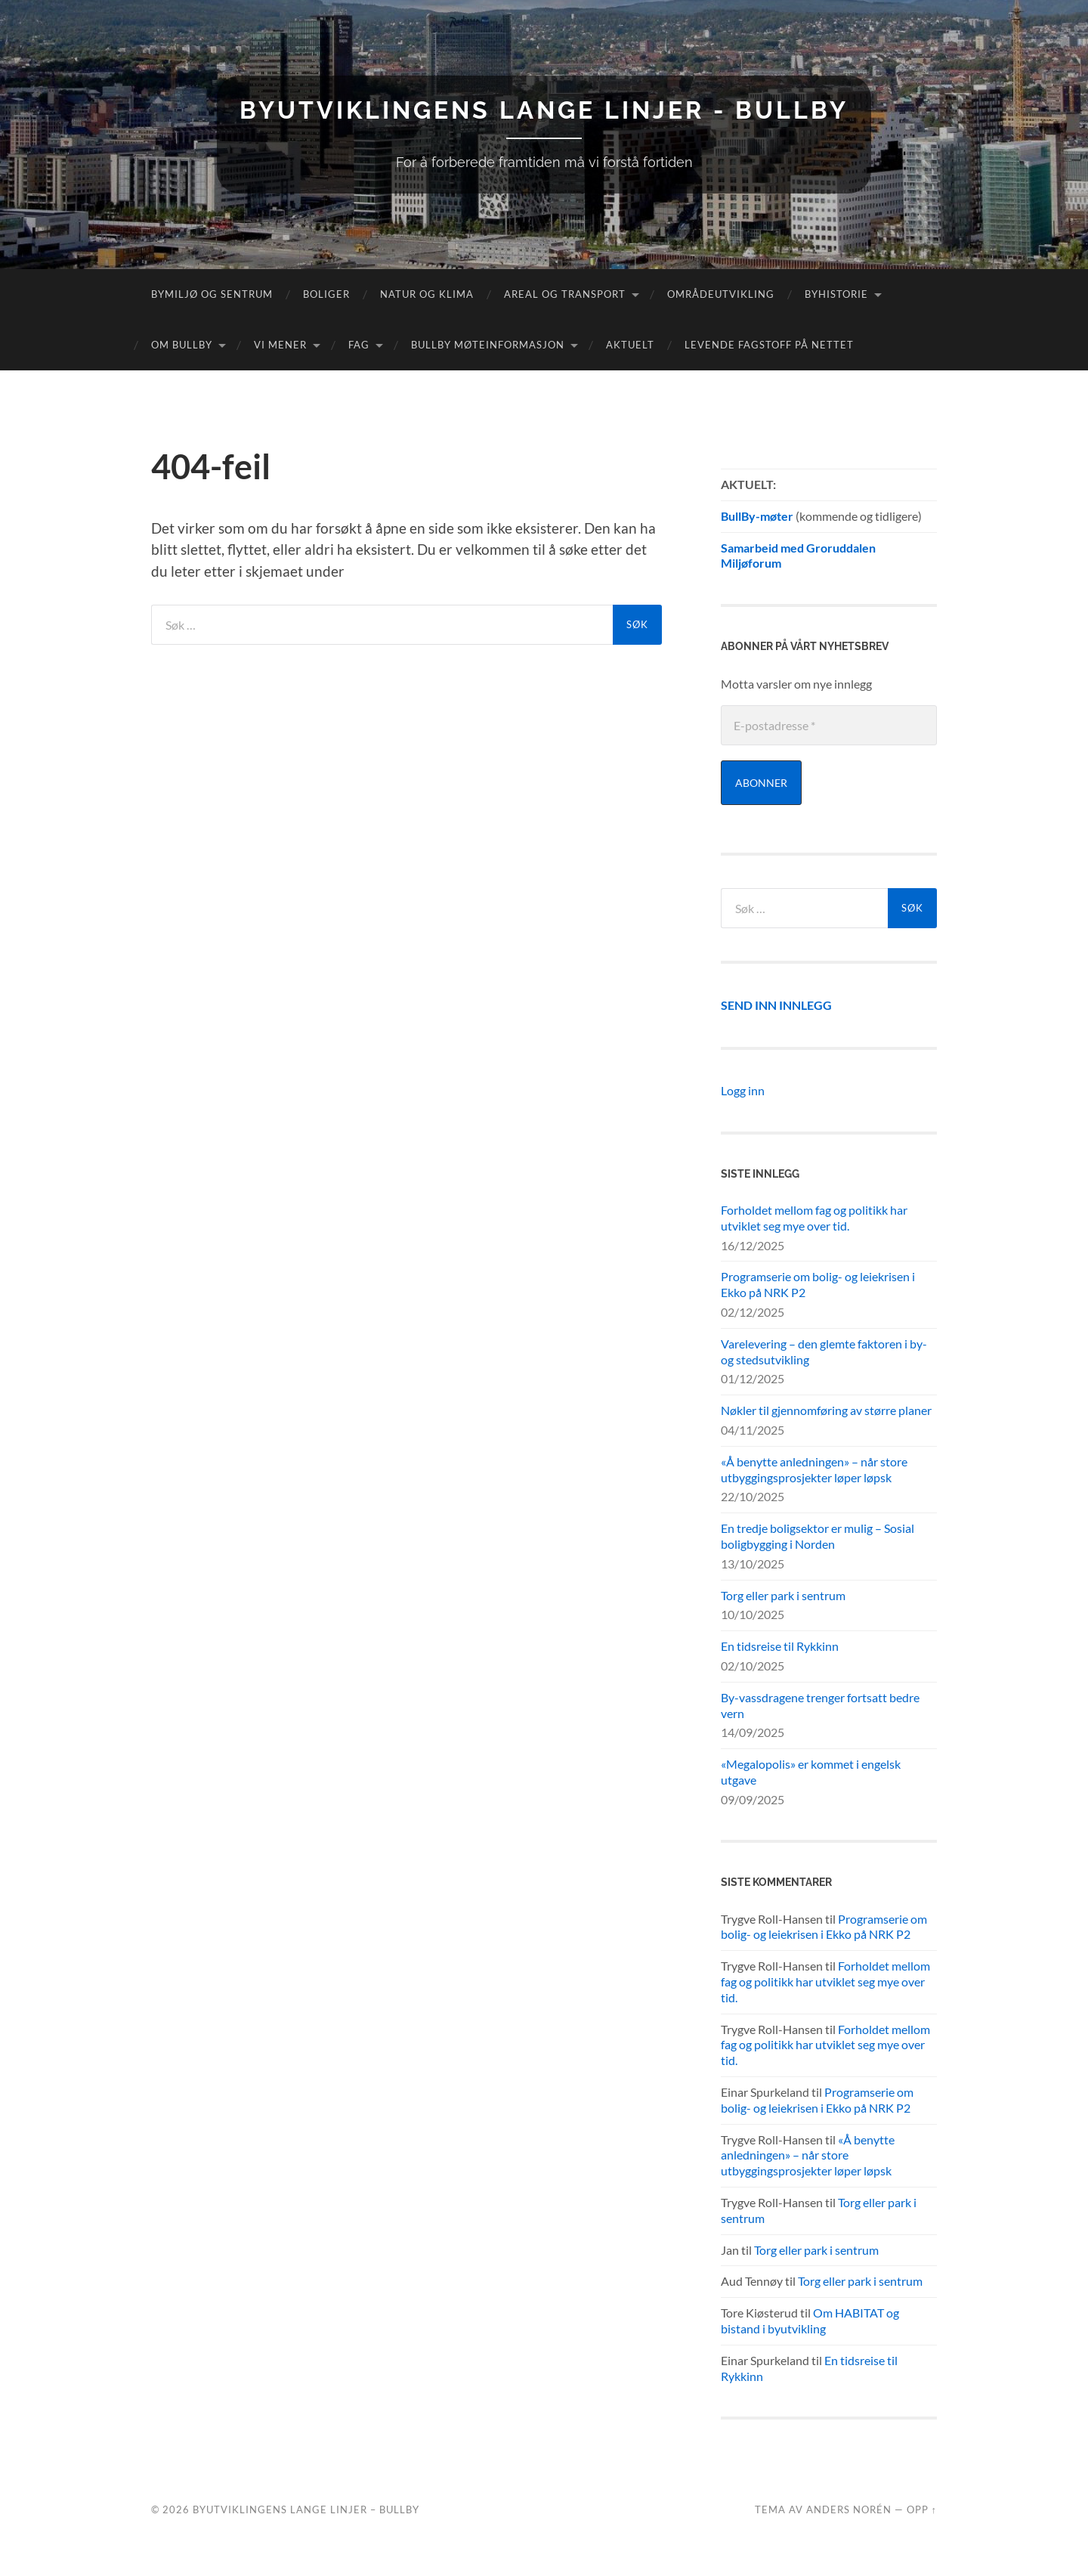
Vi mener (280, 345)
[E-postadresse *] (829, 725)
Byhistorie (836, 294)
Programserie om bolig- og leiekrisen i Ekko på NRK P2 (818, 1284)
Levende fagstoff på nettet (769, 345)
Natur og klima (427, 294)
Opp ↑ (922, 2509)
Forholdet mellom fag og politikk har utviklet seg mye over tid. (814, 1218)
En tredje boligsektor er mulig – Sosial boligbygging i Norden (817, 1536)
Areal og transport (565, 294)
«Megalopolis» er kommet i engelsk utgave (811, 1772)
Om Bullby (181, 345)
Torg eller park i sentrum (783, 1595)
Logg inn (743, 1090)
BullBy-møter (757, 516)
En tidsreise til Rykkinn (780, 1646)
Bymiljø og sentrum (212, 294)
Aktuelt (630, 345)
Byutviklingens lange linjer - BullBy (544, 110)
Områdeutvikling (720, 294)
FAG (358, 345)
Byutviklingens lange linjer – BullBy (306, 2509)
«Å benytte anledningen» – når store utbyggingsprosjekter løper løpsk (814, 1469)
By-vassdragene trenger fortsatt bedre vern (820, 1705)
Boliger (326, 294)
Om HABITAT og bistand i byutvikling (810, 2320)
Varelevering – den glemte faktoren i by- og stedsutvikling (824, 1351)
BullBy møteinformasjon (487, 345)
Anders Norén (849, 2509)
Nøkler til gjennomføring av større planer (826, 1410)
